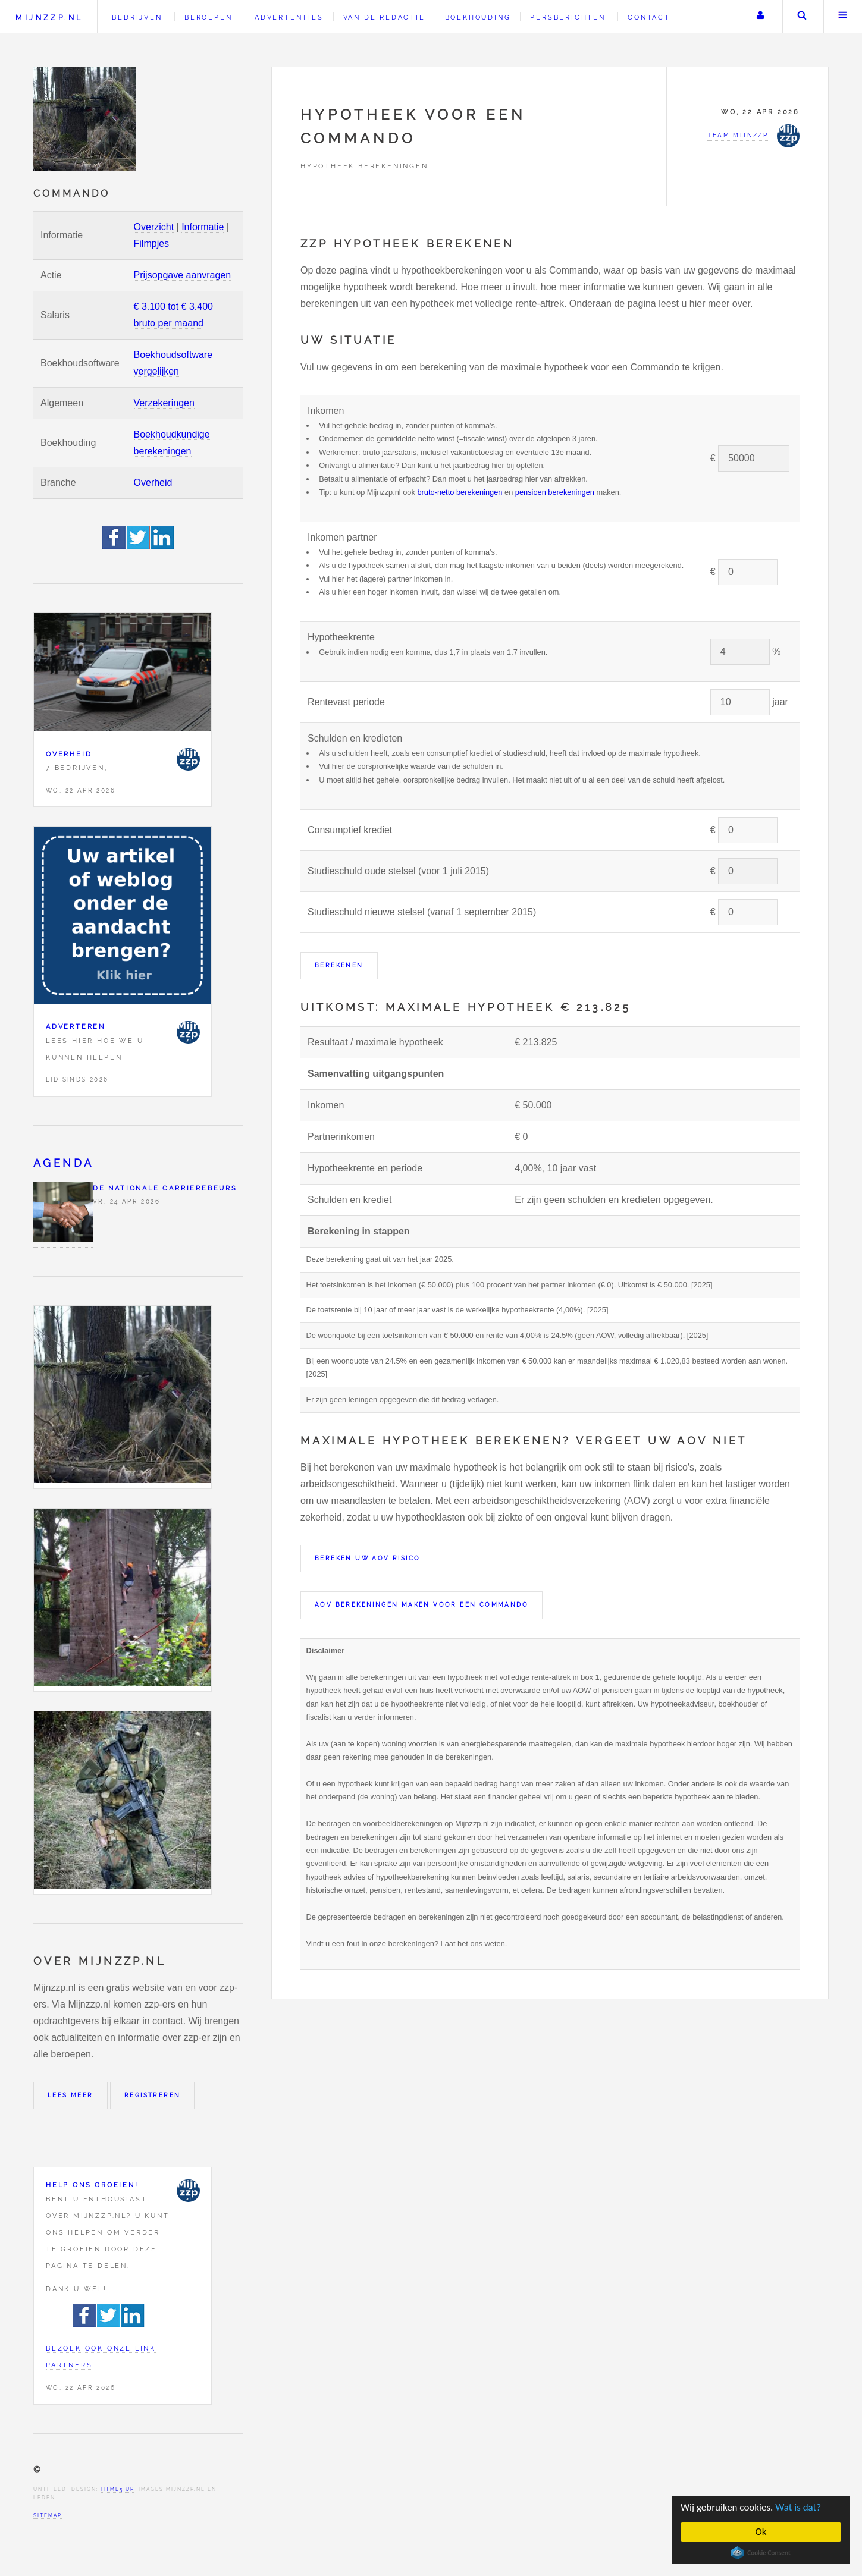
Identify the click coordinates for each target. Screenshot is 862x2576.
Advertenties (289, 17)
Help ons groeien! (92, 2185)
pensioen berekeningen (554, 492)
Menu (843, 16)
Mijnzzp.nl (49, 17)
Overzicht (154, 227)
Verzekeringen (164, 403)
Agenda (63, 1163)
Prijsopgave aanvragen (182, 275)
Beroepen (208, 17)
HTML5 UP (117, 2489)
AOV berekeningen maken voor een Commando (421, 1604)
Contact (649, 17)
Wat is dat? (798, 2507)
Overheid (153, 482)
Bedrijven (137, 17)
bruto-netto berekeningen (459, 492)
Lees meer (70, 2095)
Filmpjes (152, 243)
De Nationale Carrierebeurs (165, 1188)
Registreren (152, 2095)
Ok (761, 2531)
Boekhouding (478, 17)
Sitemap (47, 2515)
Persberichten (567, 17)
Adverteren (75, 1026)
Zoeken (802, 16)
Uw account (760, 16)
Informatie (202, 227)
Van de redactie (384, 17)
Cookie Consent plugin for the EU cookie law (761, 2552)
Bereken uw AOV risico (367, 1558)
